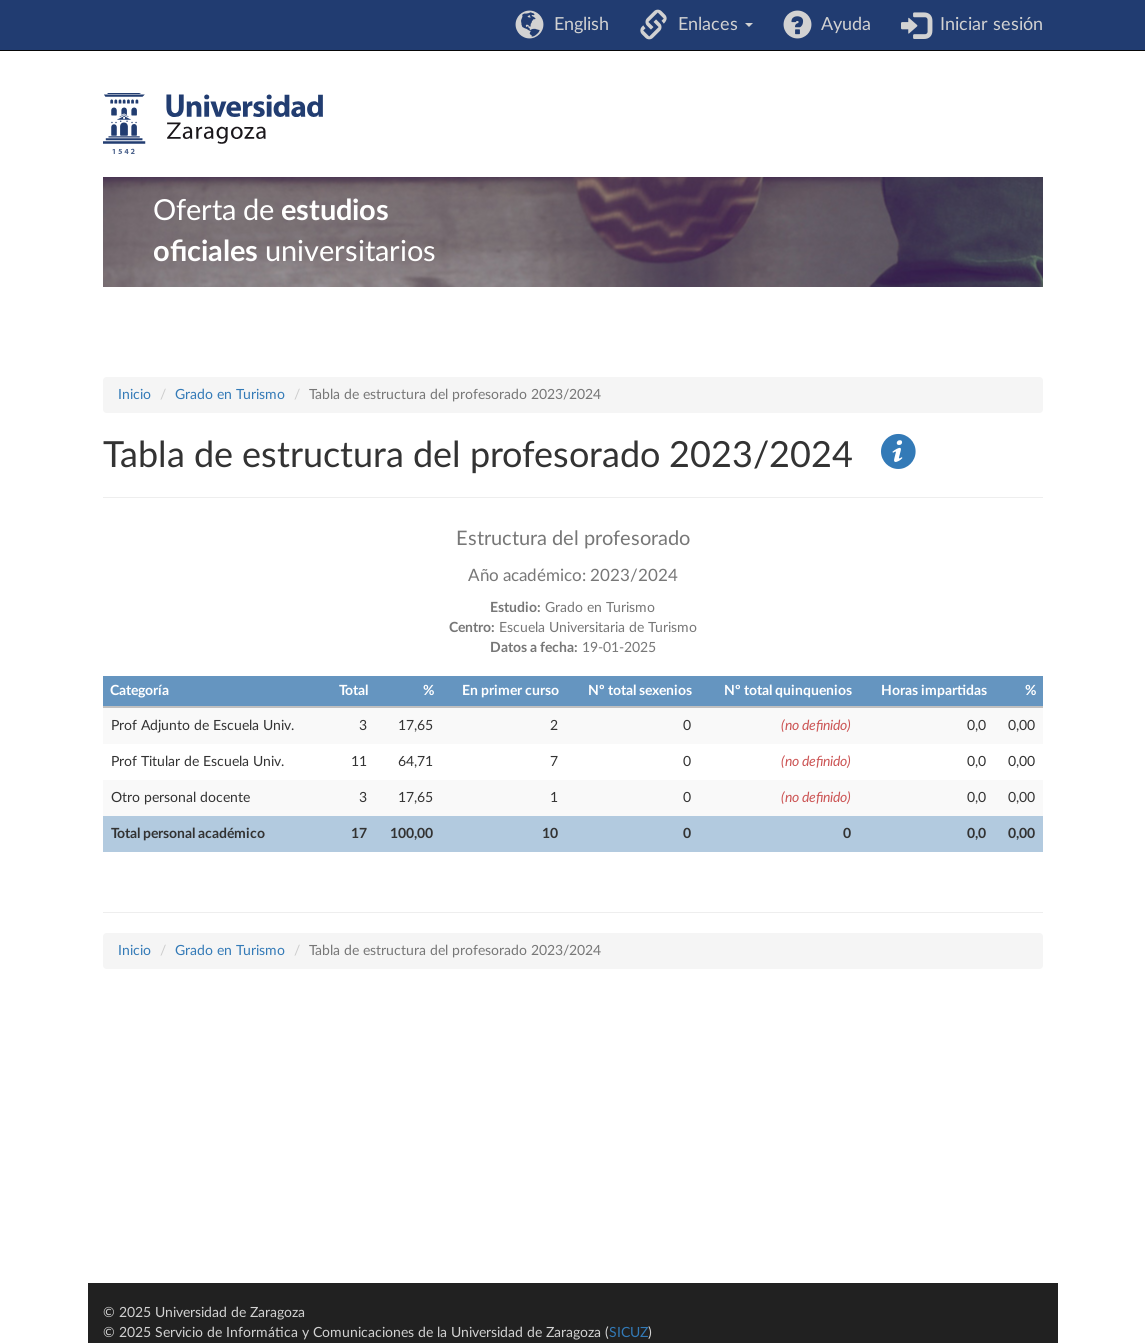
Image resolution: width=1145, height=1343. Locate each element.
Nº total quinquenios (788, 691)
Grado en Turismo (230, 395)
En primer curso (510, 691)
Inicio (134, 395)
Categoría (139, 691)
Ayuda (841, 25)
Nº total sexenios (640, 691)
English (576, 25)
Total (353, 691)
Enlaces (710, 25)
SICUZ (628, 1333)
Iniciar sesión (986, 25)
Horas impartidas (934, 691)
